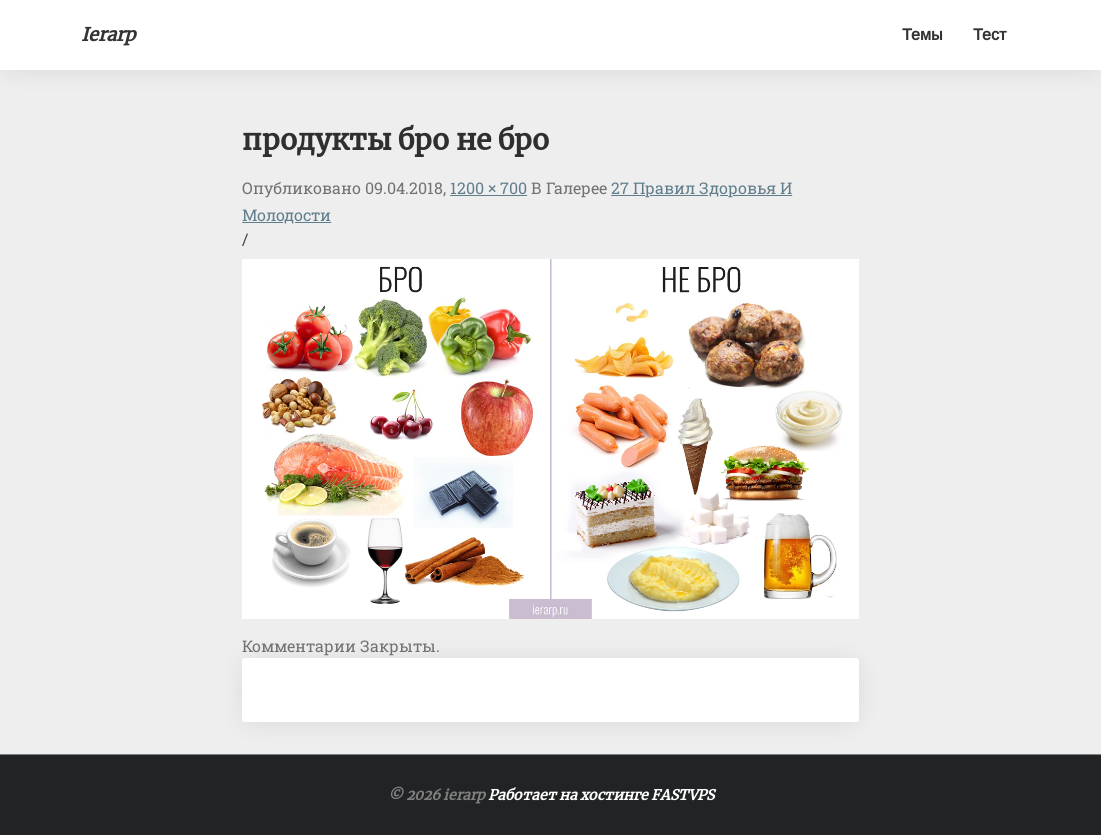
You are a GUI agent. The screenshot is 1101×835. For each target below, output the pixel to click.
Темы (922, 34)
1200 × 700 (488, 187)
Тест (989, 34)
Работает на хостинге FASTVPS (601, 795)
